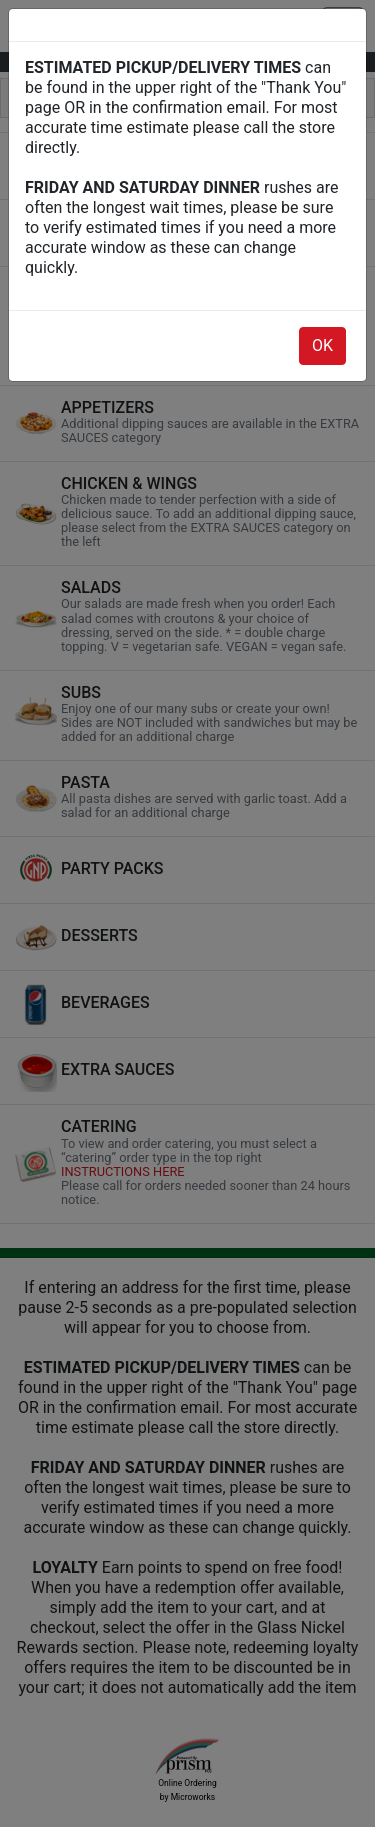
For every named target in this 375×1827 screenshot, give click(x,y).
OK (322, 345)
